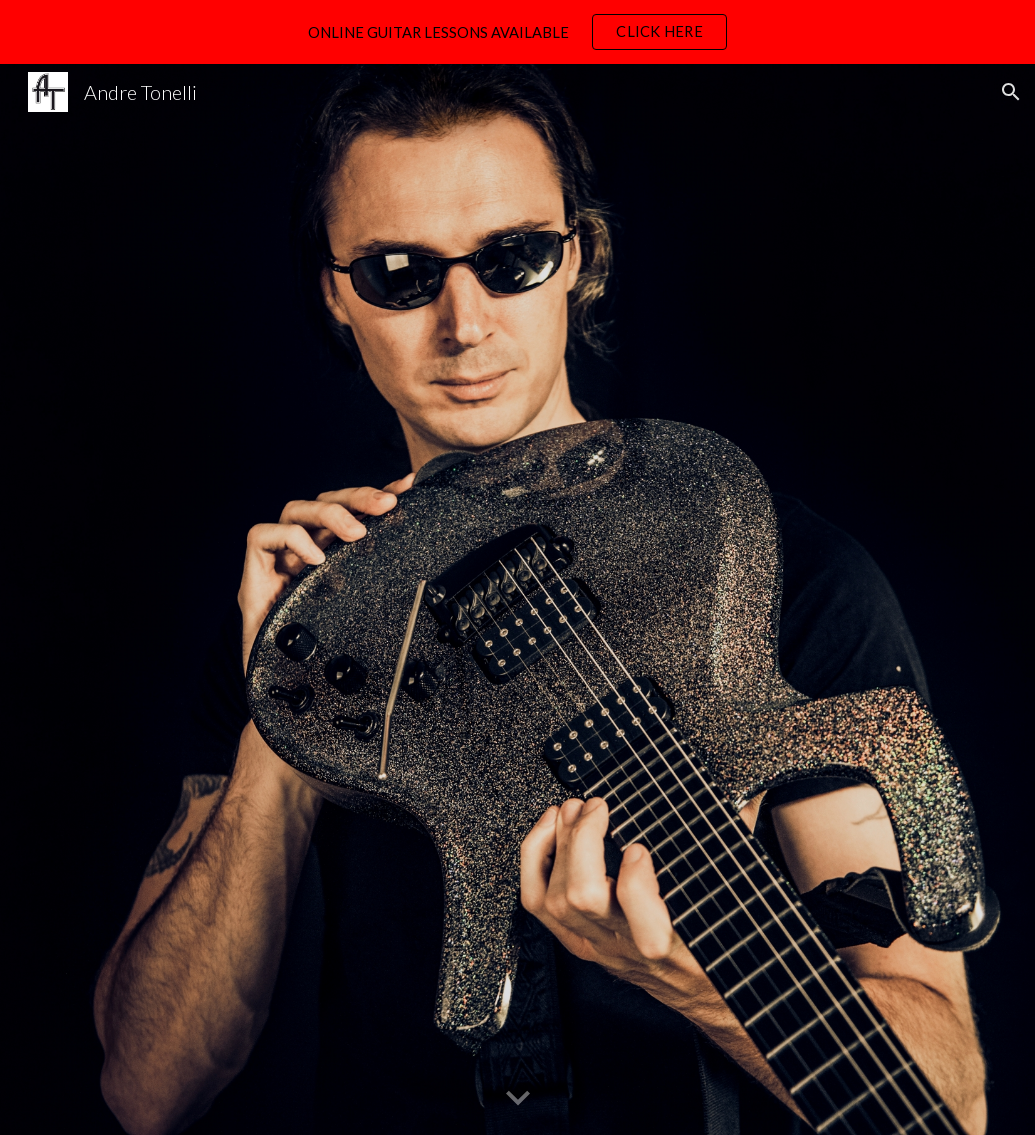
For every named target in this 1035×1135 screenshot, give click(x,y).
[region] (517, 32)
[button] (1011, 92)
